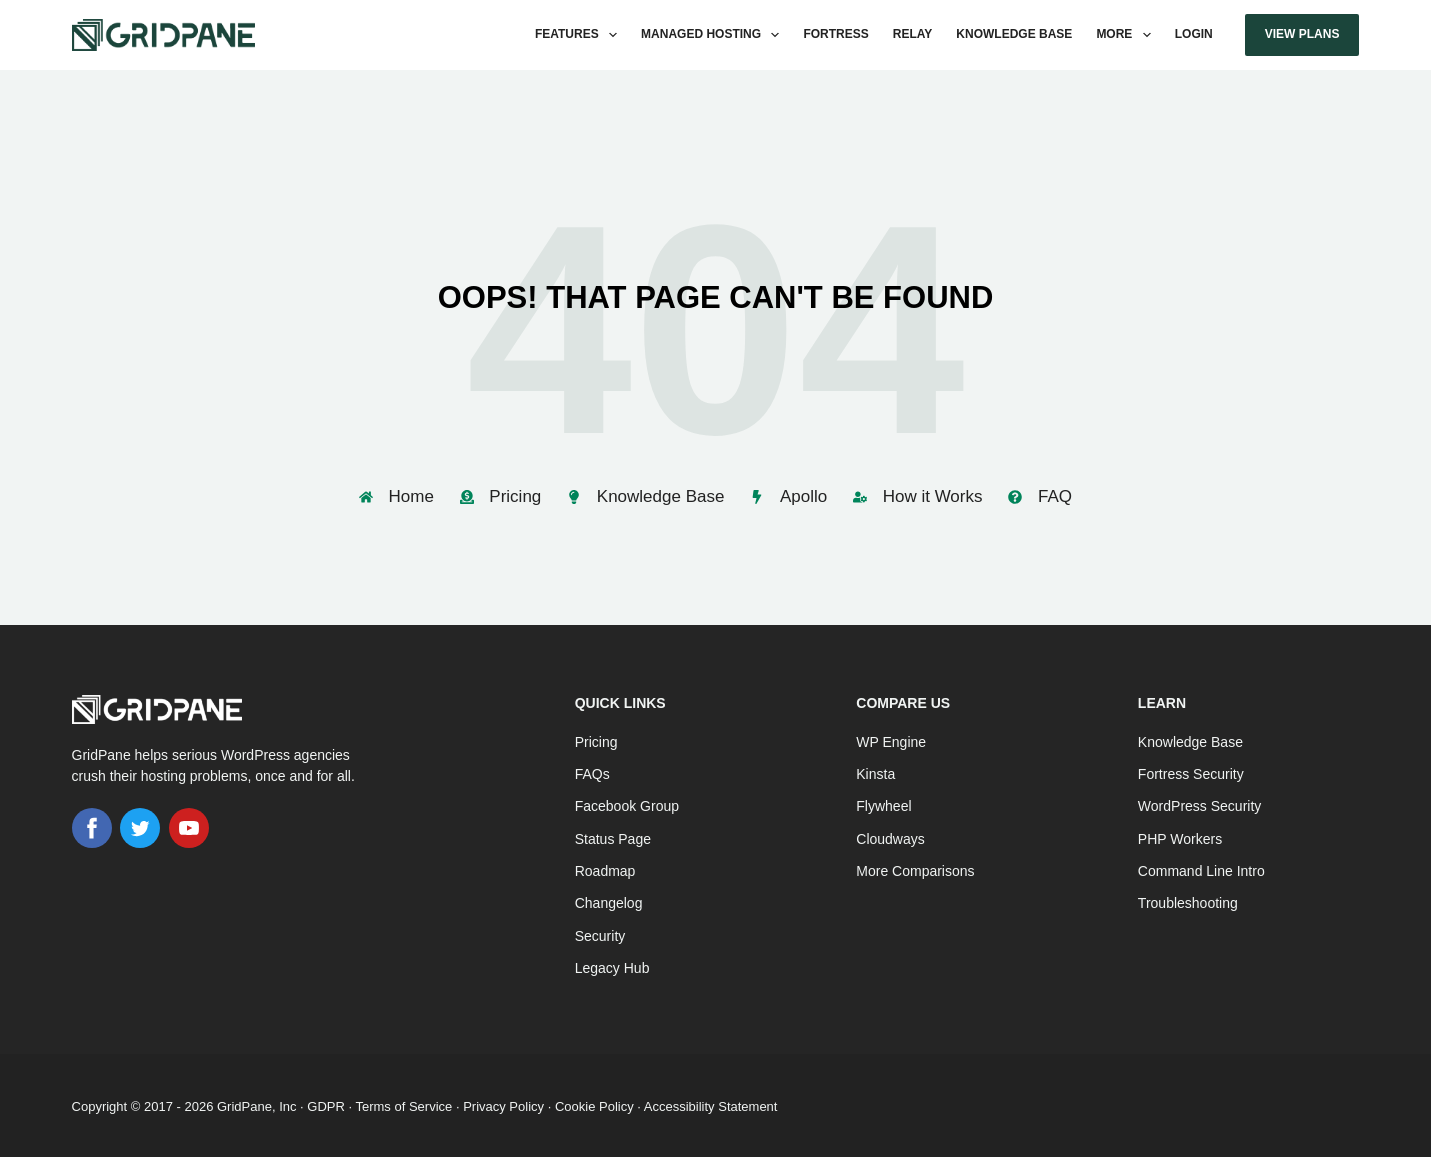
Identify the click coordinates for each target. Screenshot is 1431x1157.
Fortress (835, 34)
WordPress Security (1199, 803)
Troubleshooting (1188, 900)
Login (1194, 34)
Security (600, 932)
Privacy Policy (503, 1103)
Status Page (613, 836)
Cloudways (890, 836)
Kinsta (875, 771)
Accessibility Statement (711, 1103)
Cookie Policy (594, 1103)
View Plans (1302, 34)
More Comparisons (915, 868)
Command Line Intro (1201, 868)
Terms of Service (403, 1103)
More (1127, 35)
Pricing (596, 739)
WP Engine (891, 739)
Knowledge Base (1014, 34)
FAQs (592, 771)
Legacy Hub (612, 965)
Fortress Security (1191, 771)
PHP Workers (1180, 836)
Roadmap (605, 868)
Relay (913, 34)
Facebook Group (627, 803)
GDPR (326, 1103)
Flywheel (883, 803)
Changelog (609, 900)
